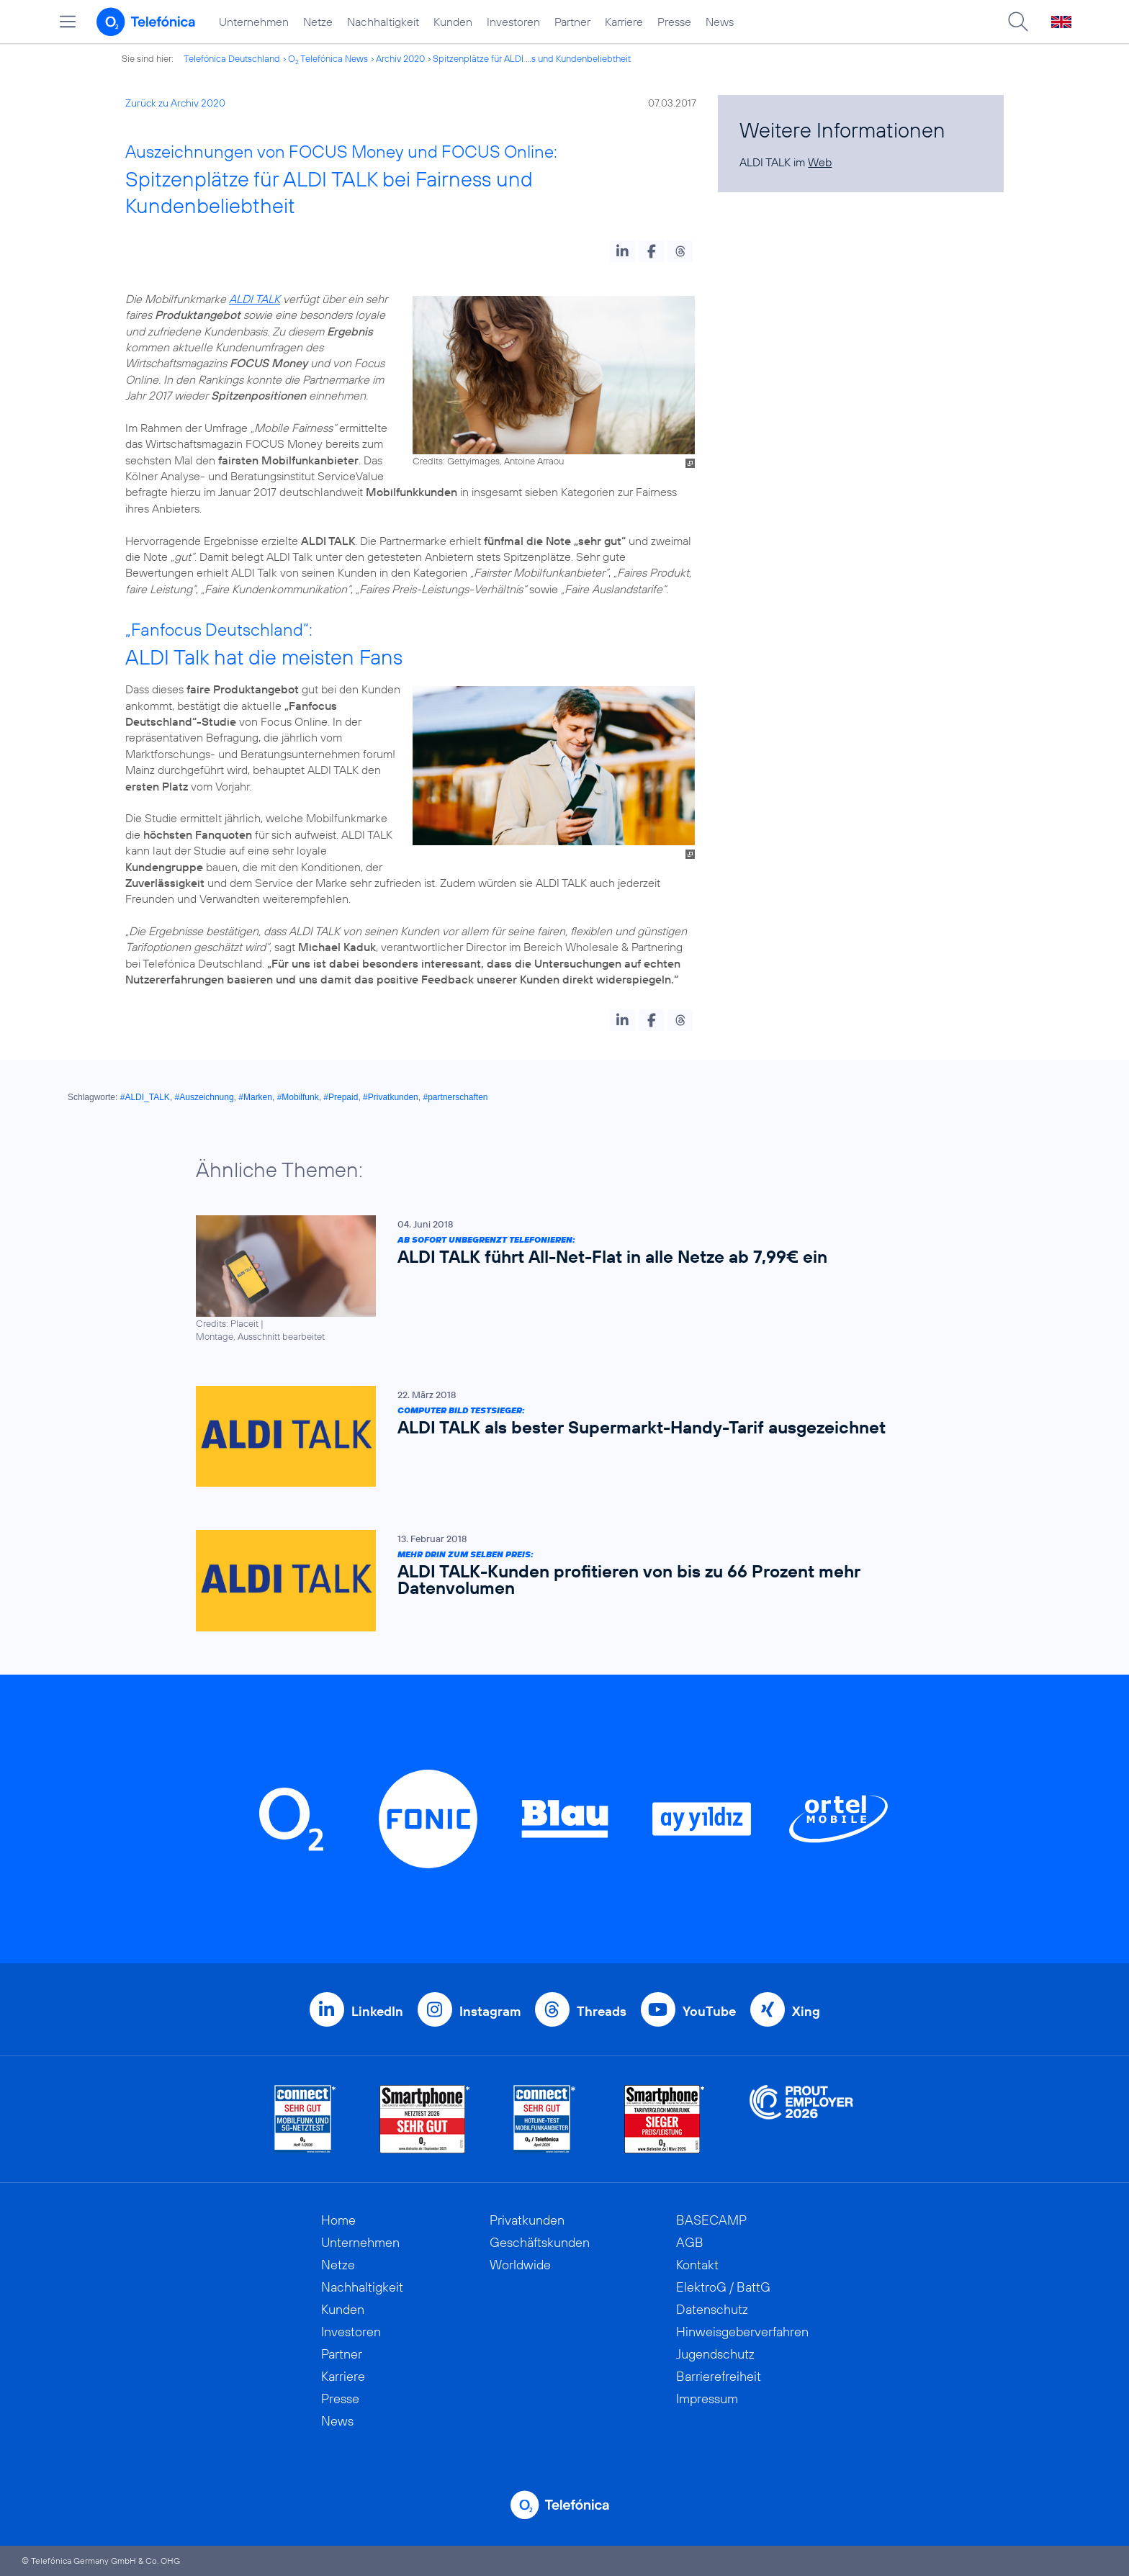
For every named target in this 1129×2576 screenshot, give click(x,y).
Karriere (624, 21)
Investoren (513, 21)
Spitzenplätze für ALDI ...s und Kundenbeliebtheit (532, 58)
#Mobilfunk (298, 1097)
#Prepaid (340, 1097)
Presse (674, 21)
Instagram (490, 2011)
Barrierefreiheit (718, 2376)
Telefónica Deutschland (232, 58)
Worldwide (520, 2264)
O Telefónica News (328, 58)
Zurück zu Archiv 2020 (175, 102)
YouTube (709, 2011)
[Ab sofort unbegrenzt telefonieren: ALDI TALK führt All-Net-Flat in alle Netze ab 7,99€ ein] (557, 1279)
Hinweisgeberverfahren (742, 2331)
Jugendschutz (715, 2354)
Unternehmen (254, 21)
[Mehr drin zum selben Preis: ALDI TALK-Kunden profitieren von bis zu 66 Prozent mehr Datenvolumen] (557, 1580)
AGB (689, 2242)
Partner (572, 21)
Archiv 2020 (400, 58)
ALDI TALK (254, 299)
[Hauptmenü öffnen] (67, 21)
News (720, 21)
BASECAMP (711, 2220)
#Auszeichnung (204, 1097)
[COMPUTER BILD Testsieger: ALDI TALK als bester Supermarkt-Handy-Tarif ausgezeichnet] (557, 1436)
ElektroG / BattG (723, 2287)
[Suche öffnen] (1018, 21)
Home (338, 2220)
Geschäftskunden (540, 2242)
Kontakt (697, 2264)
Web (820, 162)
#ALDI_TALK (145, 1097)
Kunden (452, 21)
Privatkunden (527, 2220)
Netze (318, 21)
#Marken (255, 1097)
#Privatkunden (390, 1097)
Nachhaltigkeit (383, 21)
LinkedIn (377, 2011)
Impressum (707, 2398)
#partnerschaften (455, 1097)
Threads (601, 2011)
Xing (806, 2011)
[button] (622, 251)
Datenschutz (712, 2309)
